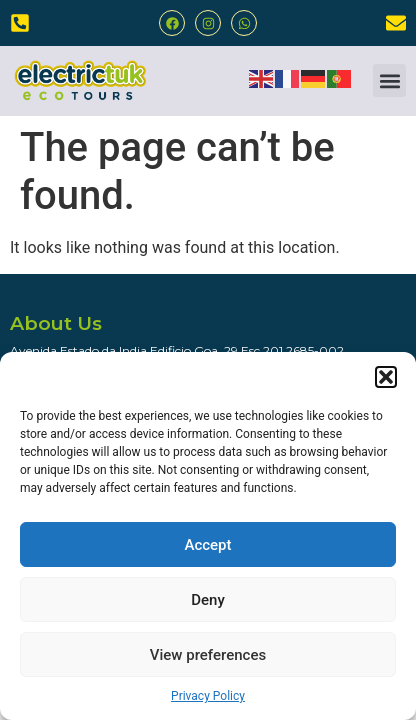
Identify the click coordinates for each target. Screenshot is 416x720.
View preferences (208, 655)
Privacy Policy (208, 696)
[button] (386, 377)
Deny (208, 600)
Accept (207, 545)
